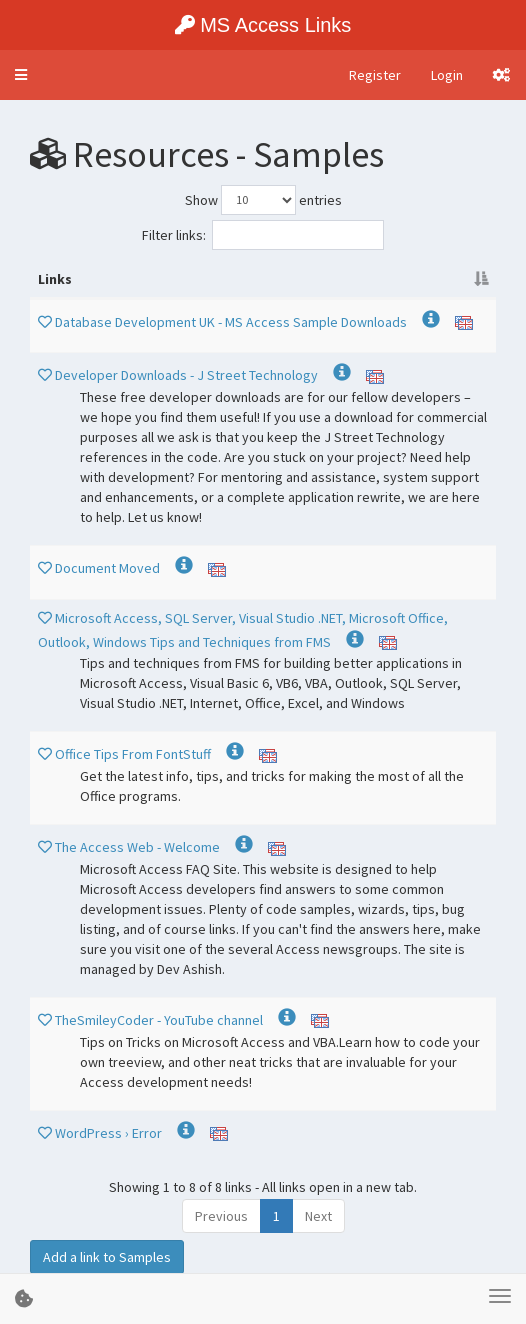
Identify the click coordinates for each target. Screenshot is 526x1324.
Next (318, 1216)
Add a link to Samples (107, 1257)
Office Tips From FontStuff (134, 754)
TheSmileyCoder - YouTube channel (160, 1020)
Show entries (263, 200)
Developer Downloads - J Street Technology (188, 375)
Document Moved (109, 568)
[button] (21, 75)
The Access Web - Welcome (139, 847)
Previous (221, 1216)
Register (375, 75)
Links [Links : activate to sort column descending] (55, 279)
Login (447, 75)
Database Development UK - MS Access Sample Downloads (232, 322)
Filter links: (263, 235)
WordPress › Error (110, 1133)
